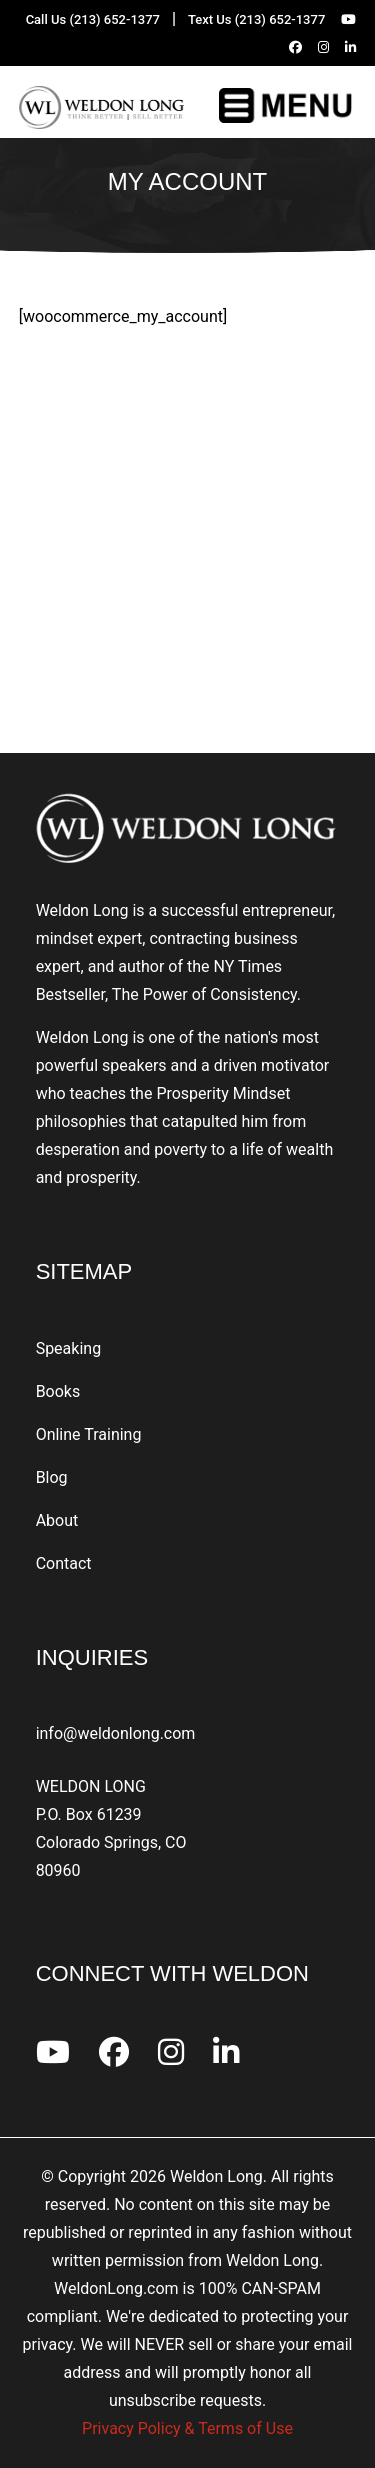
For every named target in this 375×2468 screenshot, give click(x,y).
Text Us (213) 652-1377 (256, 19)
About (57, 1520)
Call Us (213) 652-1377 (93, 19)
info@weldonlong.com (116, 1733)
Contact (64, 1563)
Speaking (69, 1348)
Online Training (89, 1434)
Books (58, 1391)
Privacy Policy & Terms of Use (187, 2428)
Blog (52, 1477)
